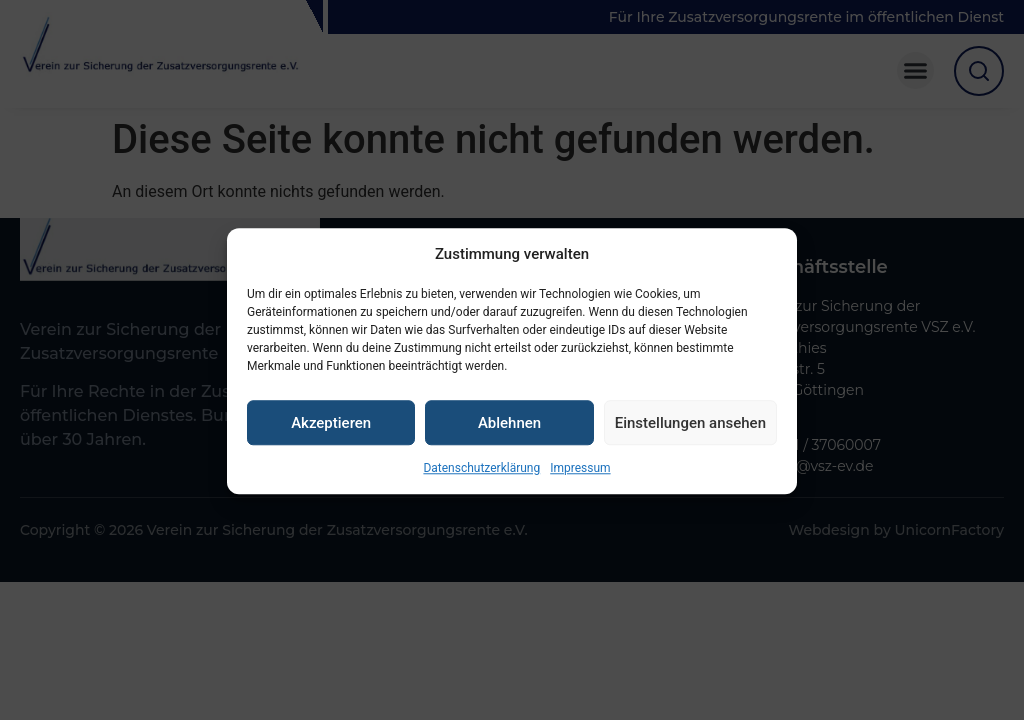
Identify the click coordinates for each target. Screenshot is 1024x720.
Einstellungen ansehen (690, 436)
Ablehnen (509, 436)
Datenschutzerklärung (481, 482)
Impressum (580, 482)
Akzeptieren (331, 436)
